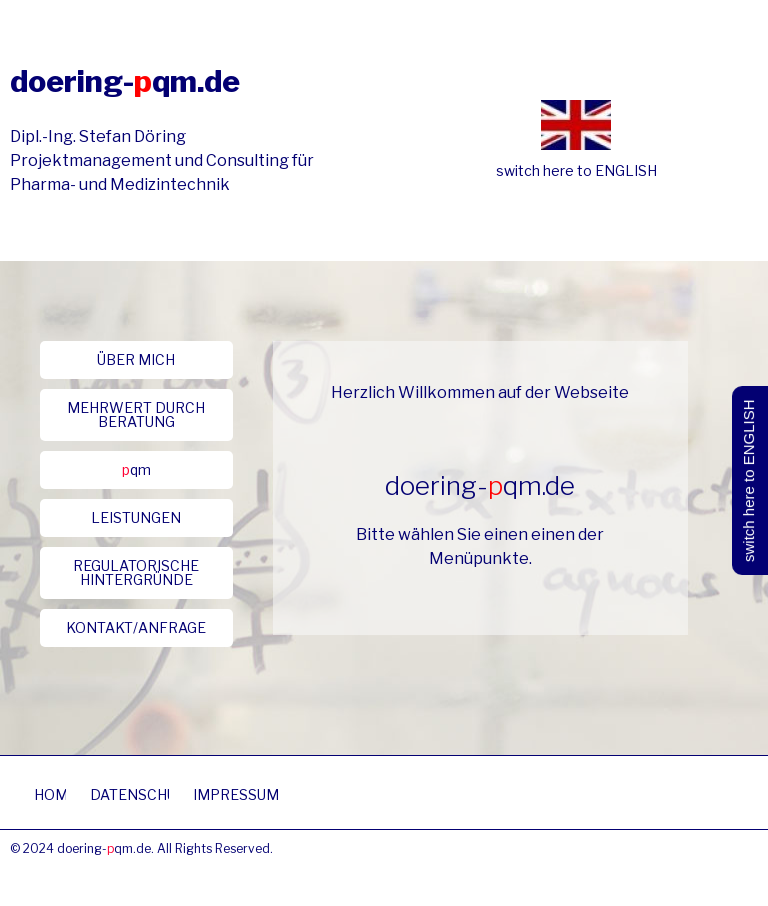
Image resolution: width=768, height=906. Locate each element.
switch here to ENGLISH (576, 170)
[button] (136, 360)
